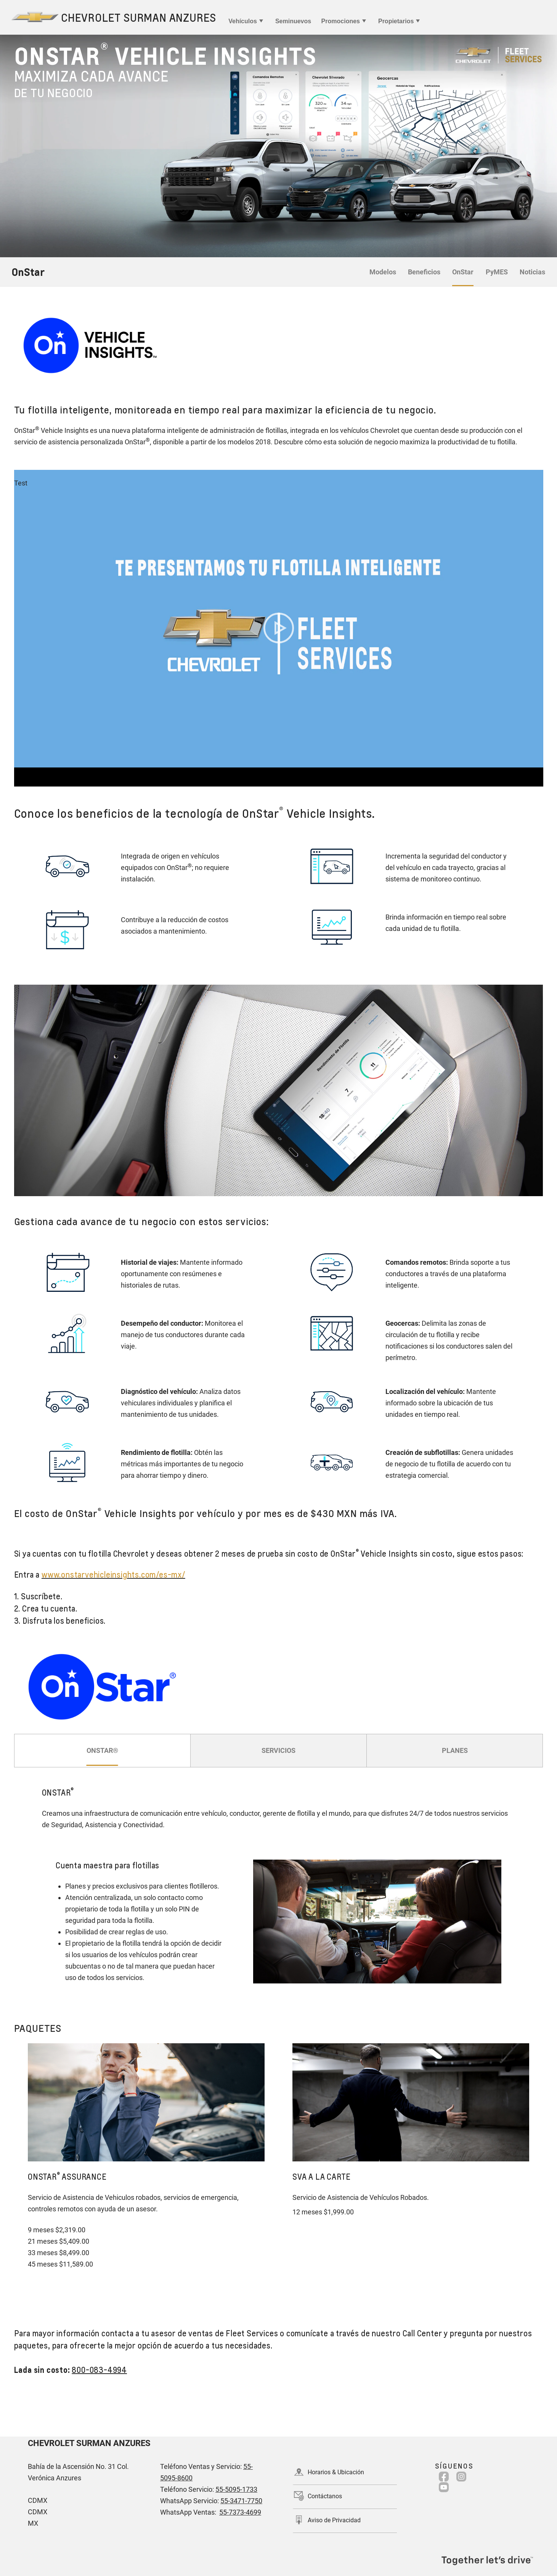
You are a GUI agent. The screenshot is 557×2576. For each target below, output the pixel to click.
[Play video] (278, 628)
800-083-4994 (99, 2370)
